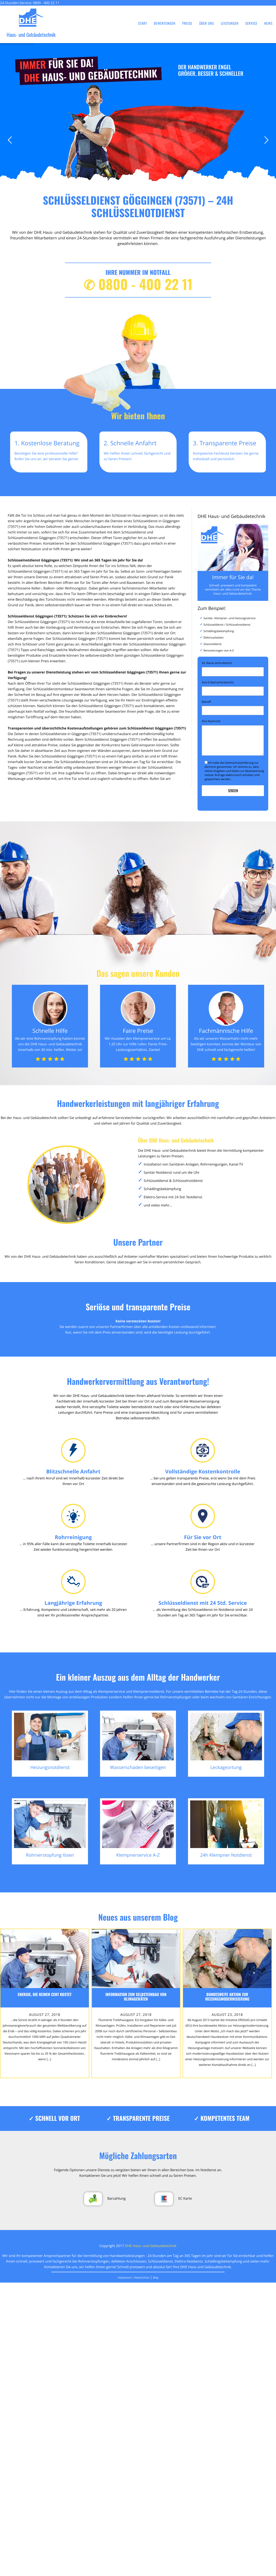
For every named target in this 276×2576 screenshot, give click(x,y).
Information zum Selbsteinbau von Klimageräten (135, 1997)
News (268, 23)
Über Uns (206, 23)
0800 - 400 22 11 (46, 2)
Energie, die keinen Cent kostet (44, 1994)
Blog (155, 2277)
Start (142, 23)
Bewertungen (164, 23)
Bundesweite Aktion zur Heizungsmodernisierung (227, 1997)
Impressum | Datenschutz (133, 2277)
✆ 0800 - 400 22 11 (138, 284)
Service (251, 23)
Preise (187, 23)
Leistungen (229, 23)
